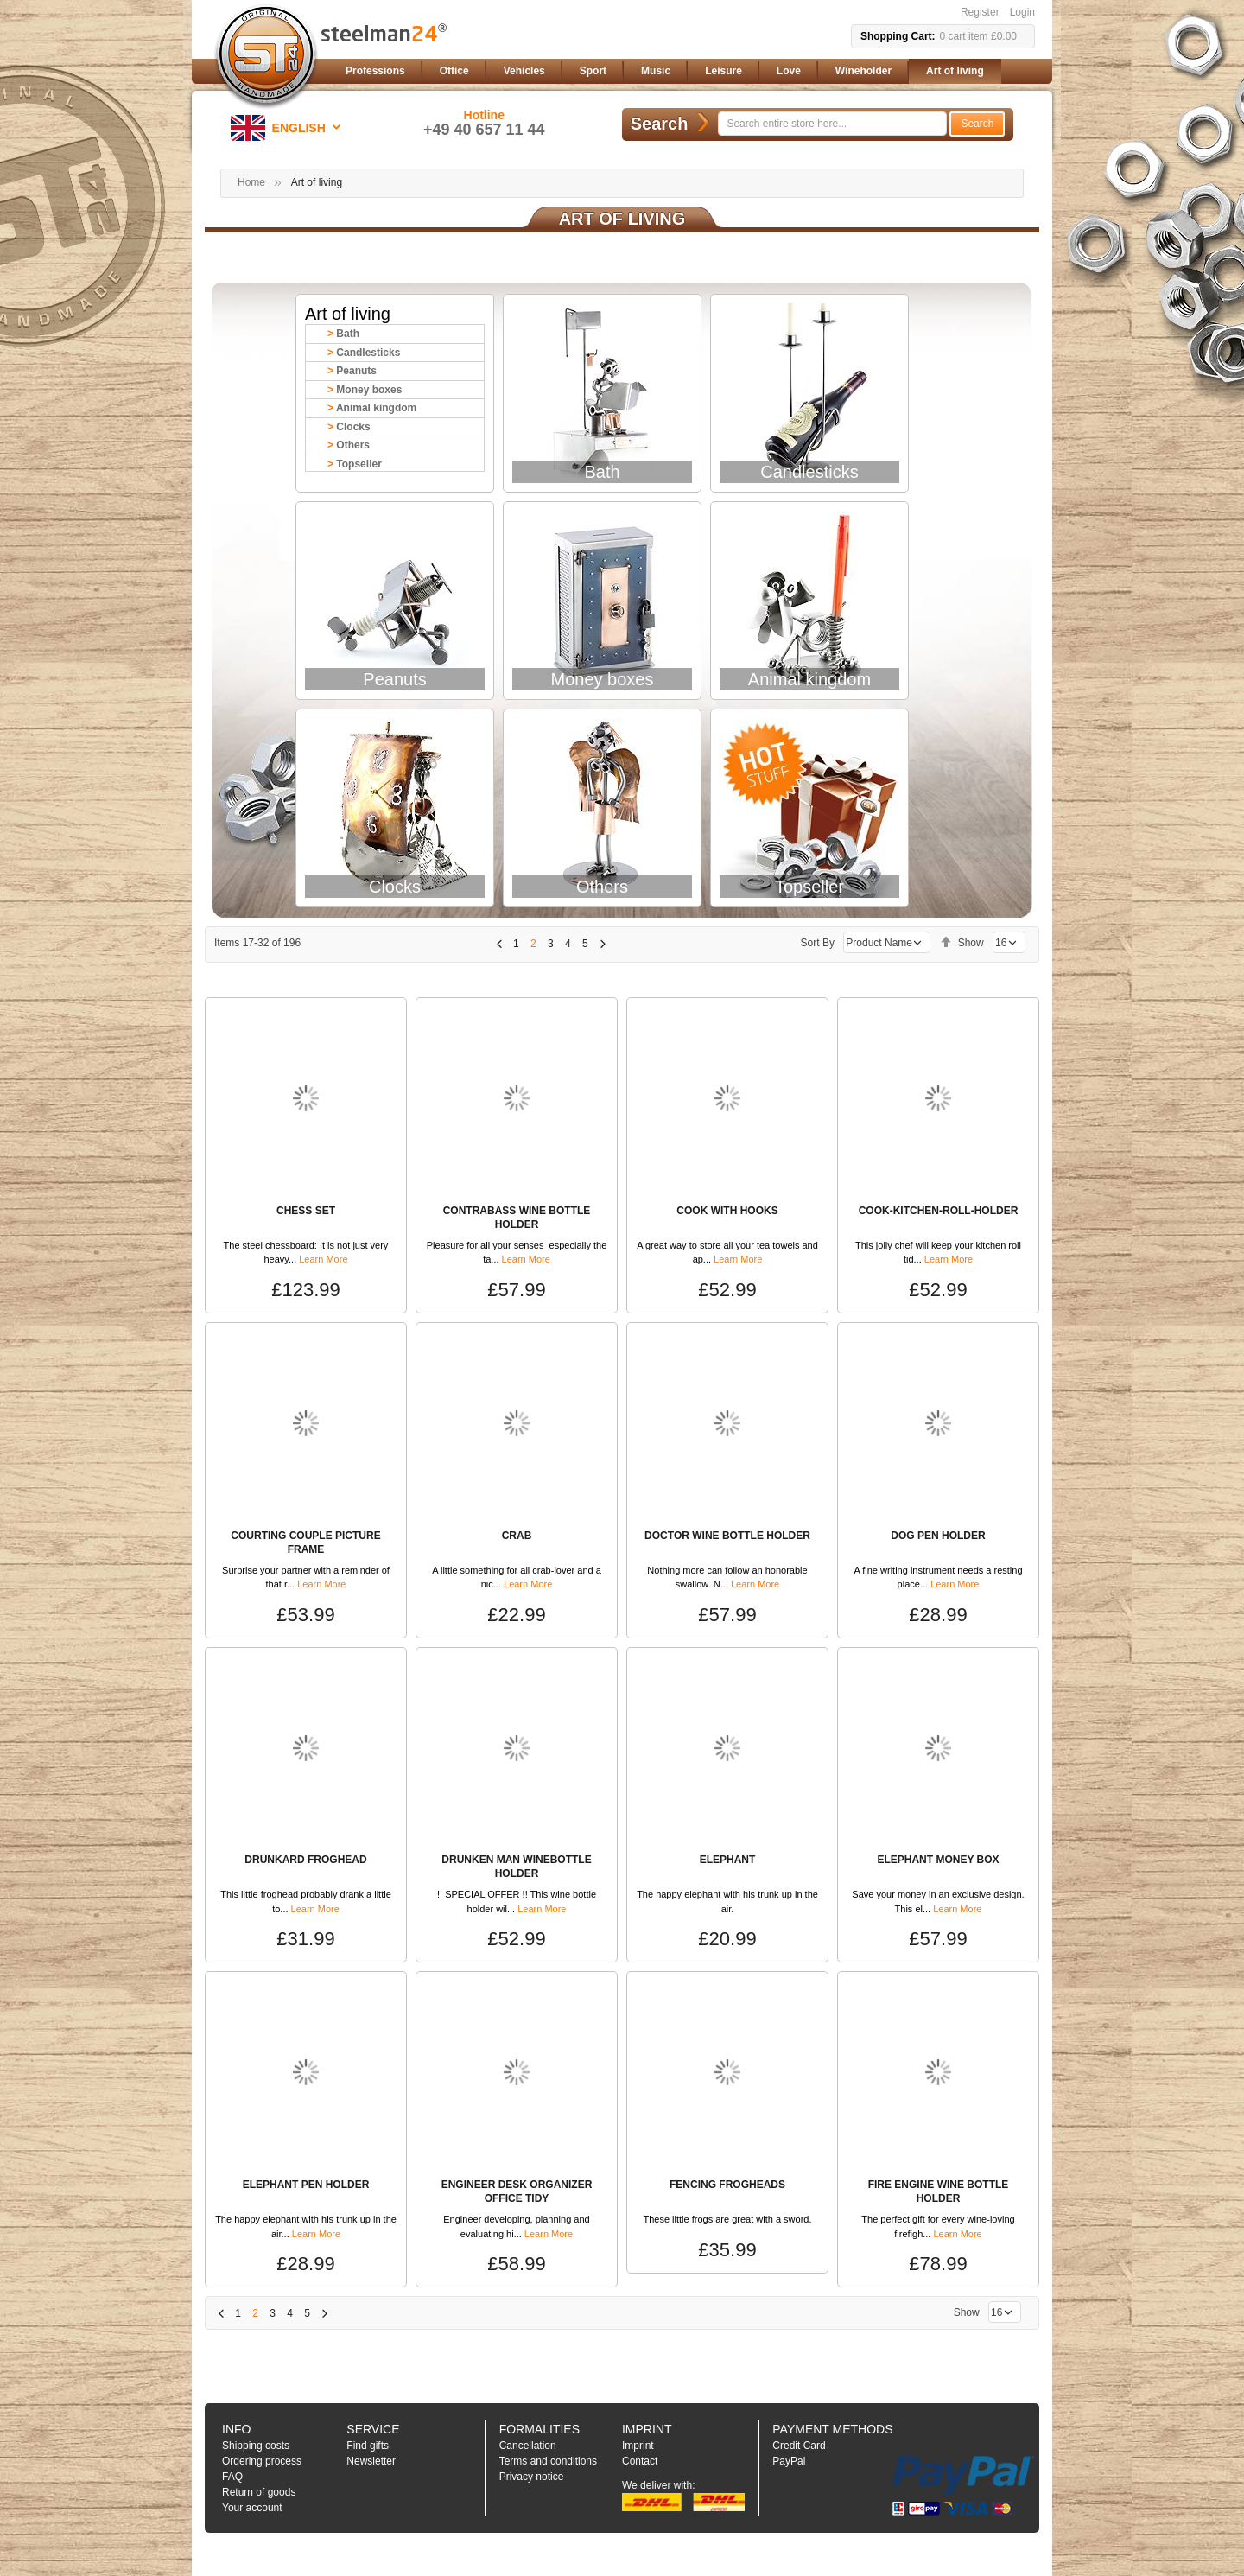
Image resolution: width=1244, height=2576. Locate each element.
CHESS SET (305, 1211)
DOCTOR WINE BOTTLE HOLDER (727, 1536)
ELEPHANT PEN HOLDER (306, 2184)
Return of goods (258, 2492)
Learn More (323, 1259)
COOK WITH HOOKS (727, 1211)
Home (251, 182)
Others (353, 445)
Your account (252, 2508)
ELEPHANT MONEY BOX (938, 1860)
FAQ (232, 2477)
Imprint (638, 2445)
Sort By (818, 943)
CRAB (517, 1536)
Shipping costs (255, 2445)
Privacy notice (531, 2477)
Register (980, 12)
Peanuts (356, 371)
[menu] (686, 71)
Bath (347, 334)
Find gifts (367, 2445)
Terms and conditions (548, 2461)
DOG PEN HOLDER (938, 1536)
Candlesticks (368, 353)
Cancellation (527, 2445)
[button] (288, 128)
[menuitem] (375, 71)
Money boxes (369, 390)
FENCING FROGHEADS (727, 2184)
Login (1022, 12)
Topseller (358, 464)
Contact (639, 2461)
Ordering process (261, 2461)
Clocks (353, 427)
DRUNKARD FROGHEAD (305, 1860)
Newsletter (371, 2461)
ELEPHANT (728, 1860)
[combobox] (832, 123)
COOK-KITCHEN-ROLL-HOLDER (939, 1211)
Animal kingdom (376, 408)
